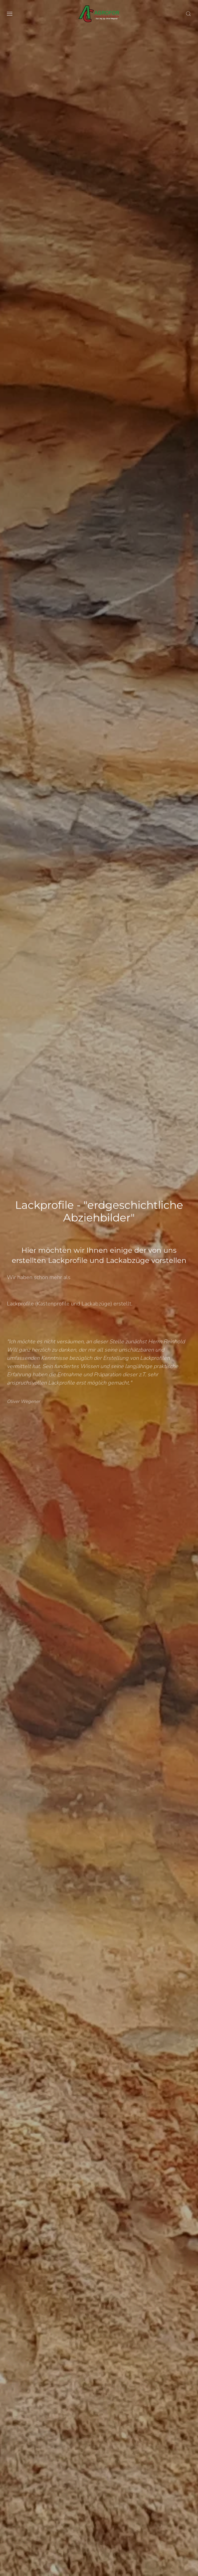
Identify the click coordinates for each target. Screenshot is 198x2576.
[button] (9, 13)
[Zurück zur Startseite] (99, 13)
